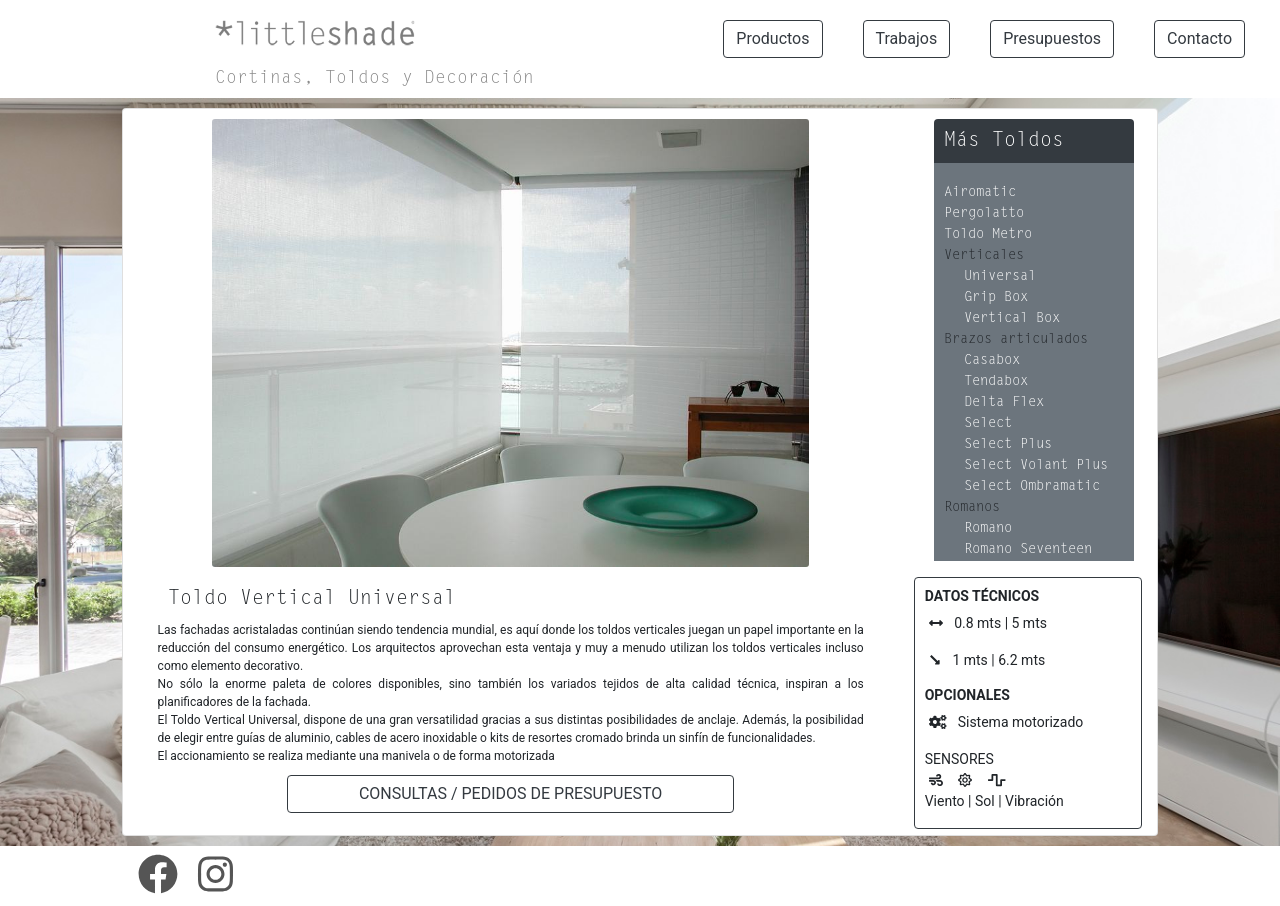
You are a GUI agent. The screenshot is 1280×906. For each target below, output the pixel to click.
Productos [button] (772, 38)
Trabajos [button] (907, 38)
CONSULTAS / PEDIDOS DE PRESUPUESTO (510, 793)
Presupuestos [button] (1052, 38)
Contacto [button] (1199, 38)
